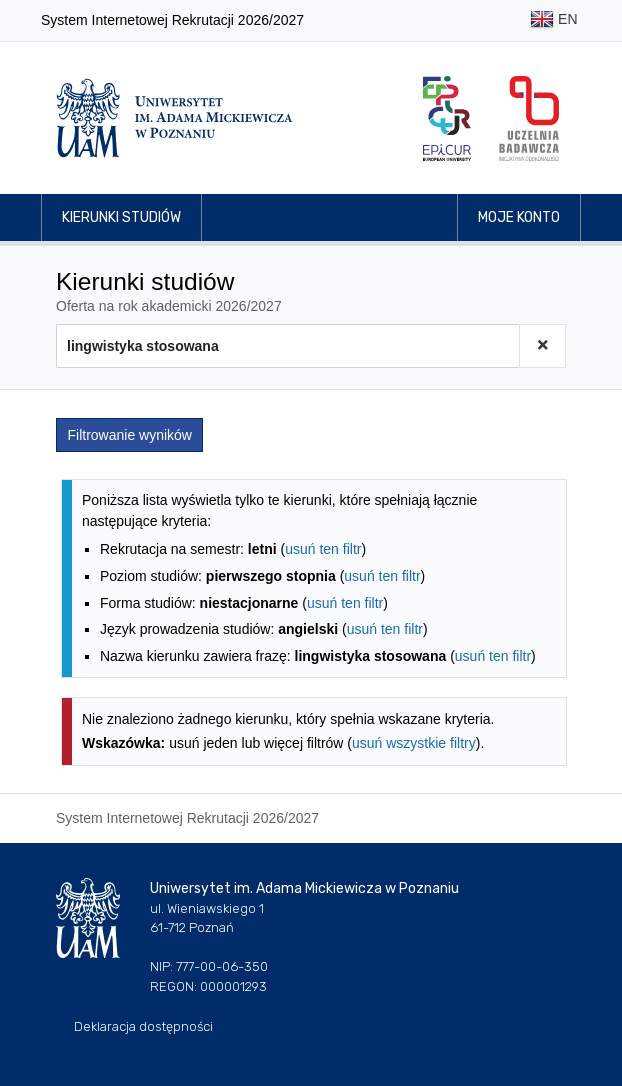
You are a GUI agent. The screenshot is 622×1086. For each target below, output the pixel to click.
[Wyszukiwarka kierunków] (288, 346)
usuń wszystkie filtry (414, 743)
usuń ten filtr (323, 549)
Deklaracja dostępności (143, 1026)
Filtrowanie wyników (130, 435)
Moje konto (519, 217)
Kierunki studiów (121, 217)
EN (553, 20)
